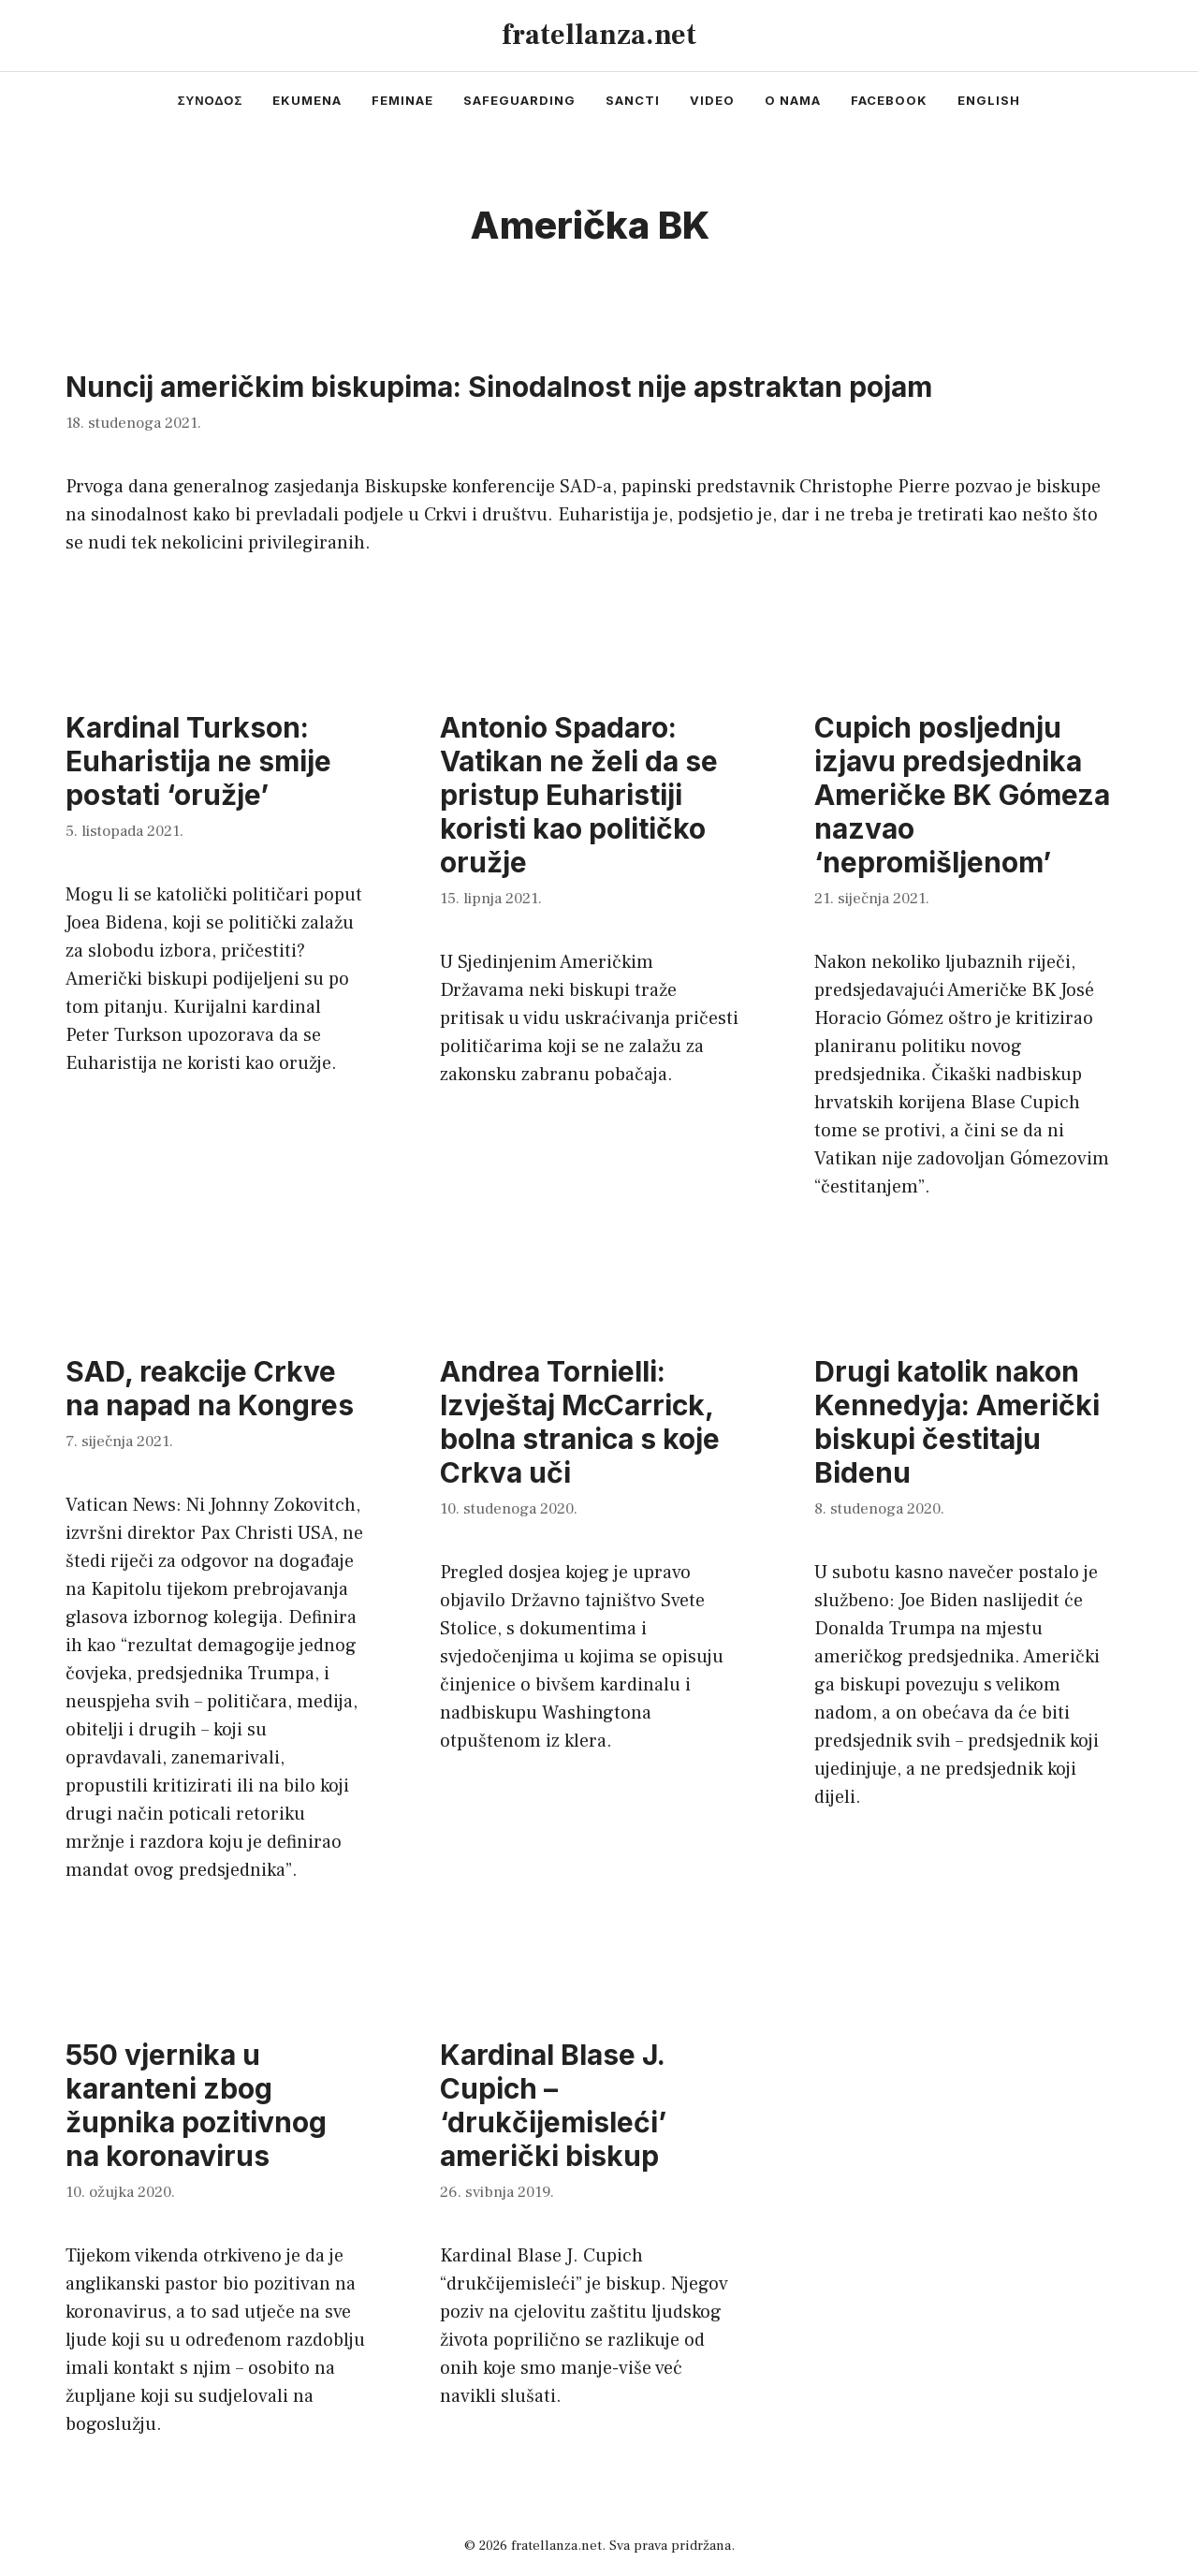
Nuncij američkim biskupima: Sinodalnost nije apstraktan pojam (499, 386)
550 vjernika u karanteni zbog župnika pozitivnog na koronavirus (196, 2105)
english (988, 100)
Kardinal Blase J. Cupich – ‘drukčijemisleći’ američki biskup (553, 2105)
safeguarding (519, 100)
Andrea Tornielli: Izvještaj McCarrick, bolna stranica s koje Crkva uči (580, 1421)
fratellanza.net (599, 35)
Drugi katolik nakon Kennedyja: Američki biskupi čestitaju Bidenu (957, 1421)
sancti (633, 100)
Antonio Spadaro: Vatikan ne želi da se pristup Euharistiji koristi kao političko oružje (579, 794)
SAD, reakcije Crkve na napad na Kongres (210, 1388)
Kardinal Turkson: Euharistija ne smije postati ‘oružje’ (198, 761)
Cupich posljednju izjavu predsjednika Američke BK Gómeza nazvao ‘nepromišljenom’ (962, 794)
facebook (889, 100)
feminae (402, 100)
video (712, 100)
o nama (793, 100)
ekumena (307, 100)
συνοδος (210, 100)
